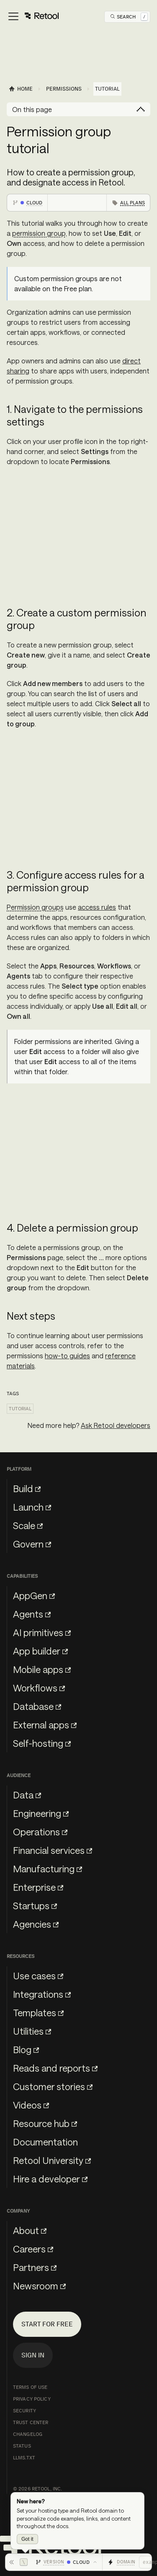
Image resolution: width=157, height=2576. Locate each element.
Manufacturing (47, 1868)
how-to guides (67, 1356)
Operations (40, 1831)
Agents (32, 1613)
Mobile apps (42, 1669)
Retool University (52, 2160)
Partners (35, 2267)
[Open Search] (129, 16)
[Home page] (20, 89)
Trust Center (30, 2422)
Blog (26, 2049)
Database (37, 1706)
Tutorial (20, 1409)
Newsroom (39, 2285)
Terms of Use (30, 2387)
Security (24, 2410)
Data (27, 1794)
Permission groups (35, 907)
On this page (32, 109)
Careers (33, 2248)
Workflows (39, 1687)
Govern (32, 1543)
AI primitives (42, 1632)
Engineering (41, 1813)
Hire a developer (50, 2178)
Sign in (32, 2355)
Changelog (27, 2434)
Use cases (38, 1975)
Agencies (36, 1923)
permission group (39, 233)
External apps (45, 1724)
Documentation (45, 2141)
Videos (31, 2104)
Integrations (42, 1994)
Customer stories (53, 2086)
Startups (35, 1905)
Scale (28, 1525)
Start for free (47, 2324)
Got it (27, 2539)
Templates (38, 2012)
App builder (40, 1650)
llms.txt (24, 2457)
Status (22, 2445)
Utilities (32, 2030)
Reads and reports (55, 2067)
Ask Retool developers (115, 1425)
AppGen (34, 1595)
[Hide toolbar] (18, 2562)
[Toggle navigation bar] (33, 17)
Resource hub (45, 2123)
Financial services (52, 1850)
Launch (32, 1506)
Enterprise (38, 1887)
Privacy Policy (32, 2398)
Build (27, 1488)
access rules (97, 907)
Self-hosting (42, 1743)
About (29, 2230)
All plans (132, 203)
